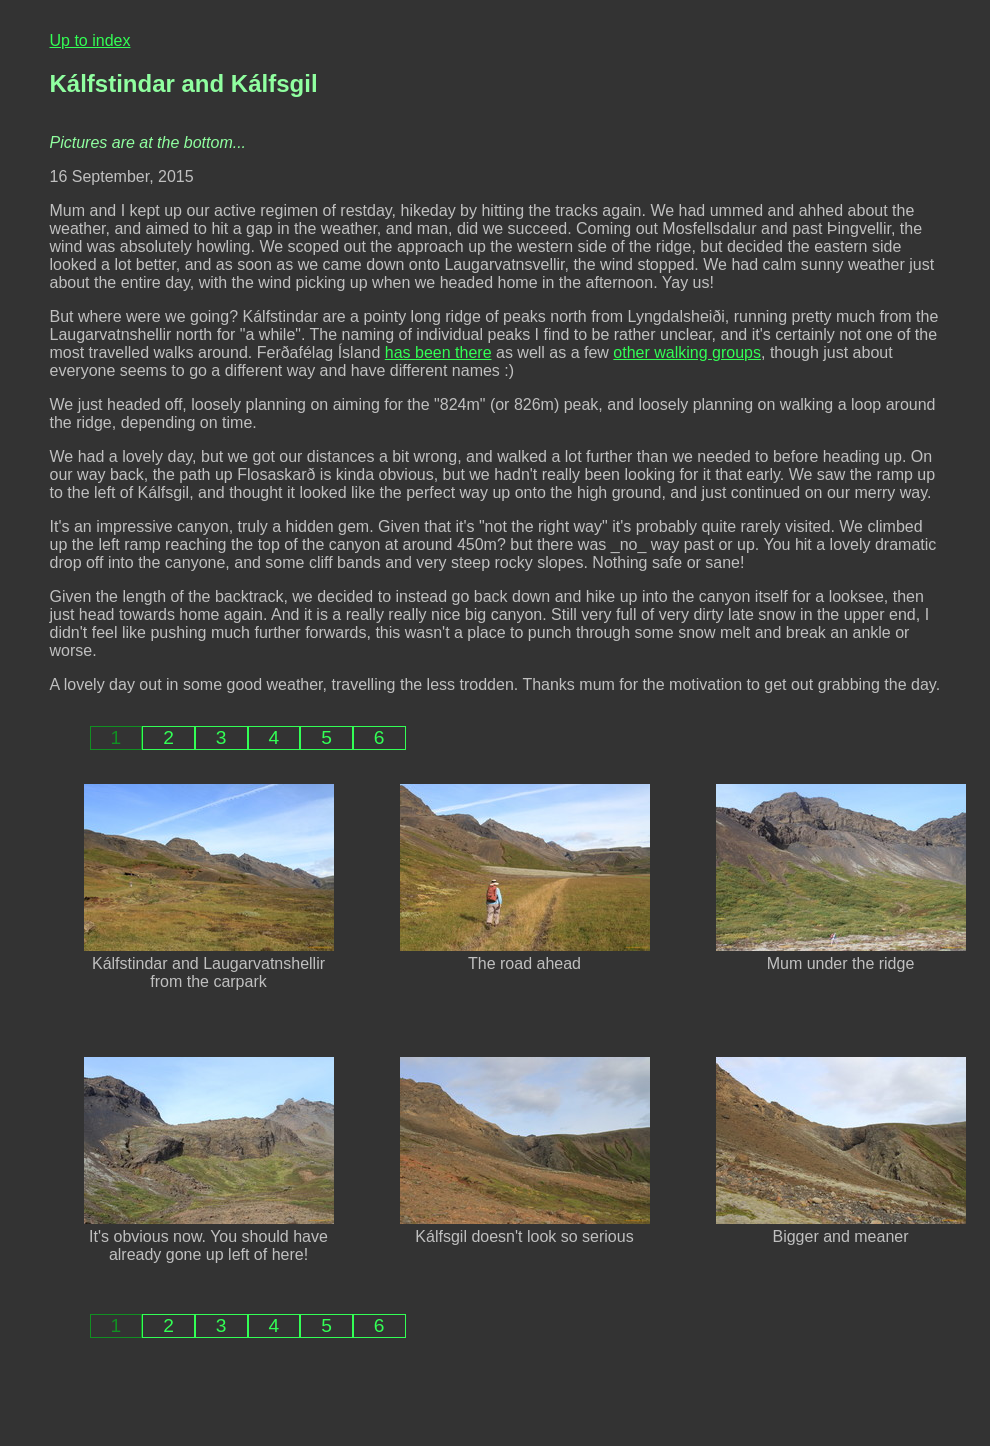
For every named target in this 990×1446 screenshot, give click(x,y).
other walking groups (687, 352)
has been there (438, 352)
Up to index (90, 40)
